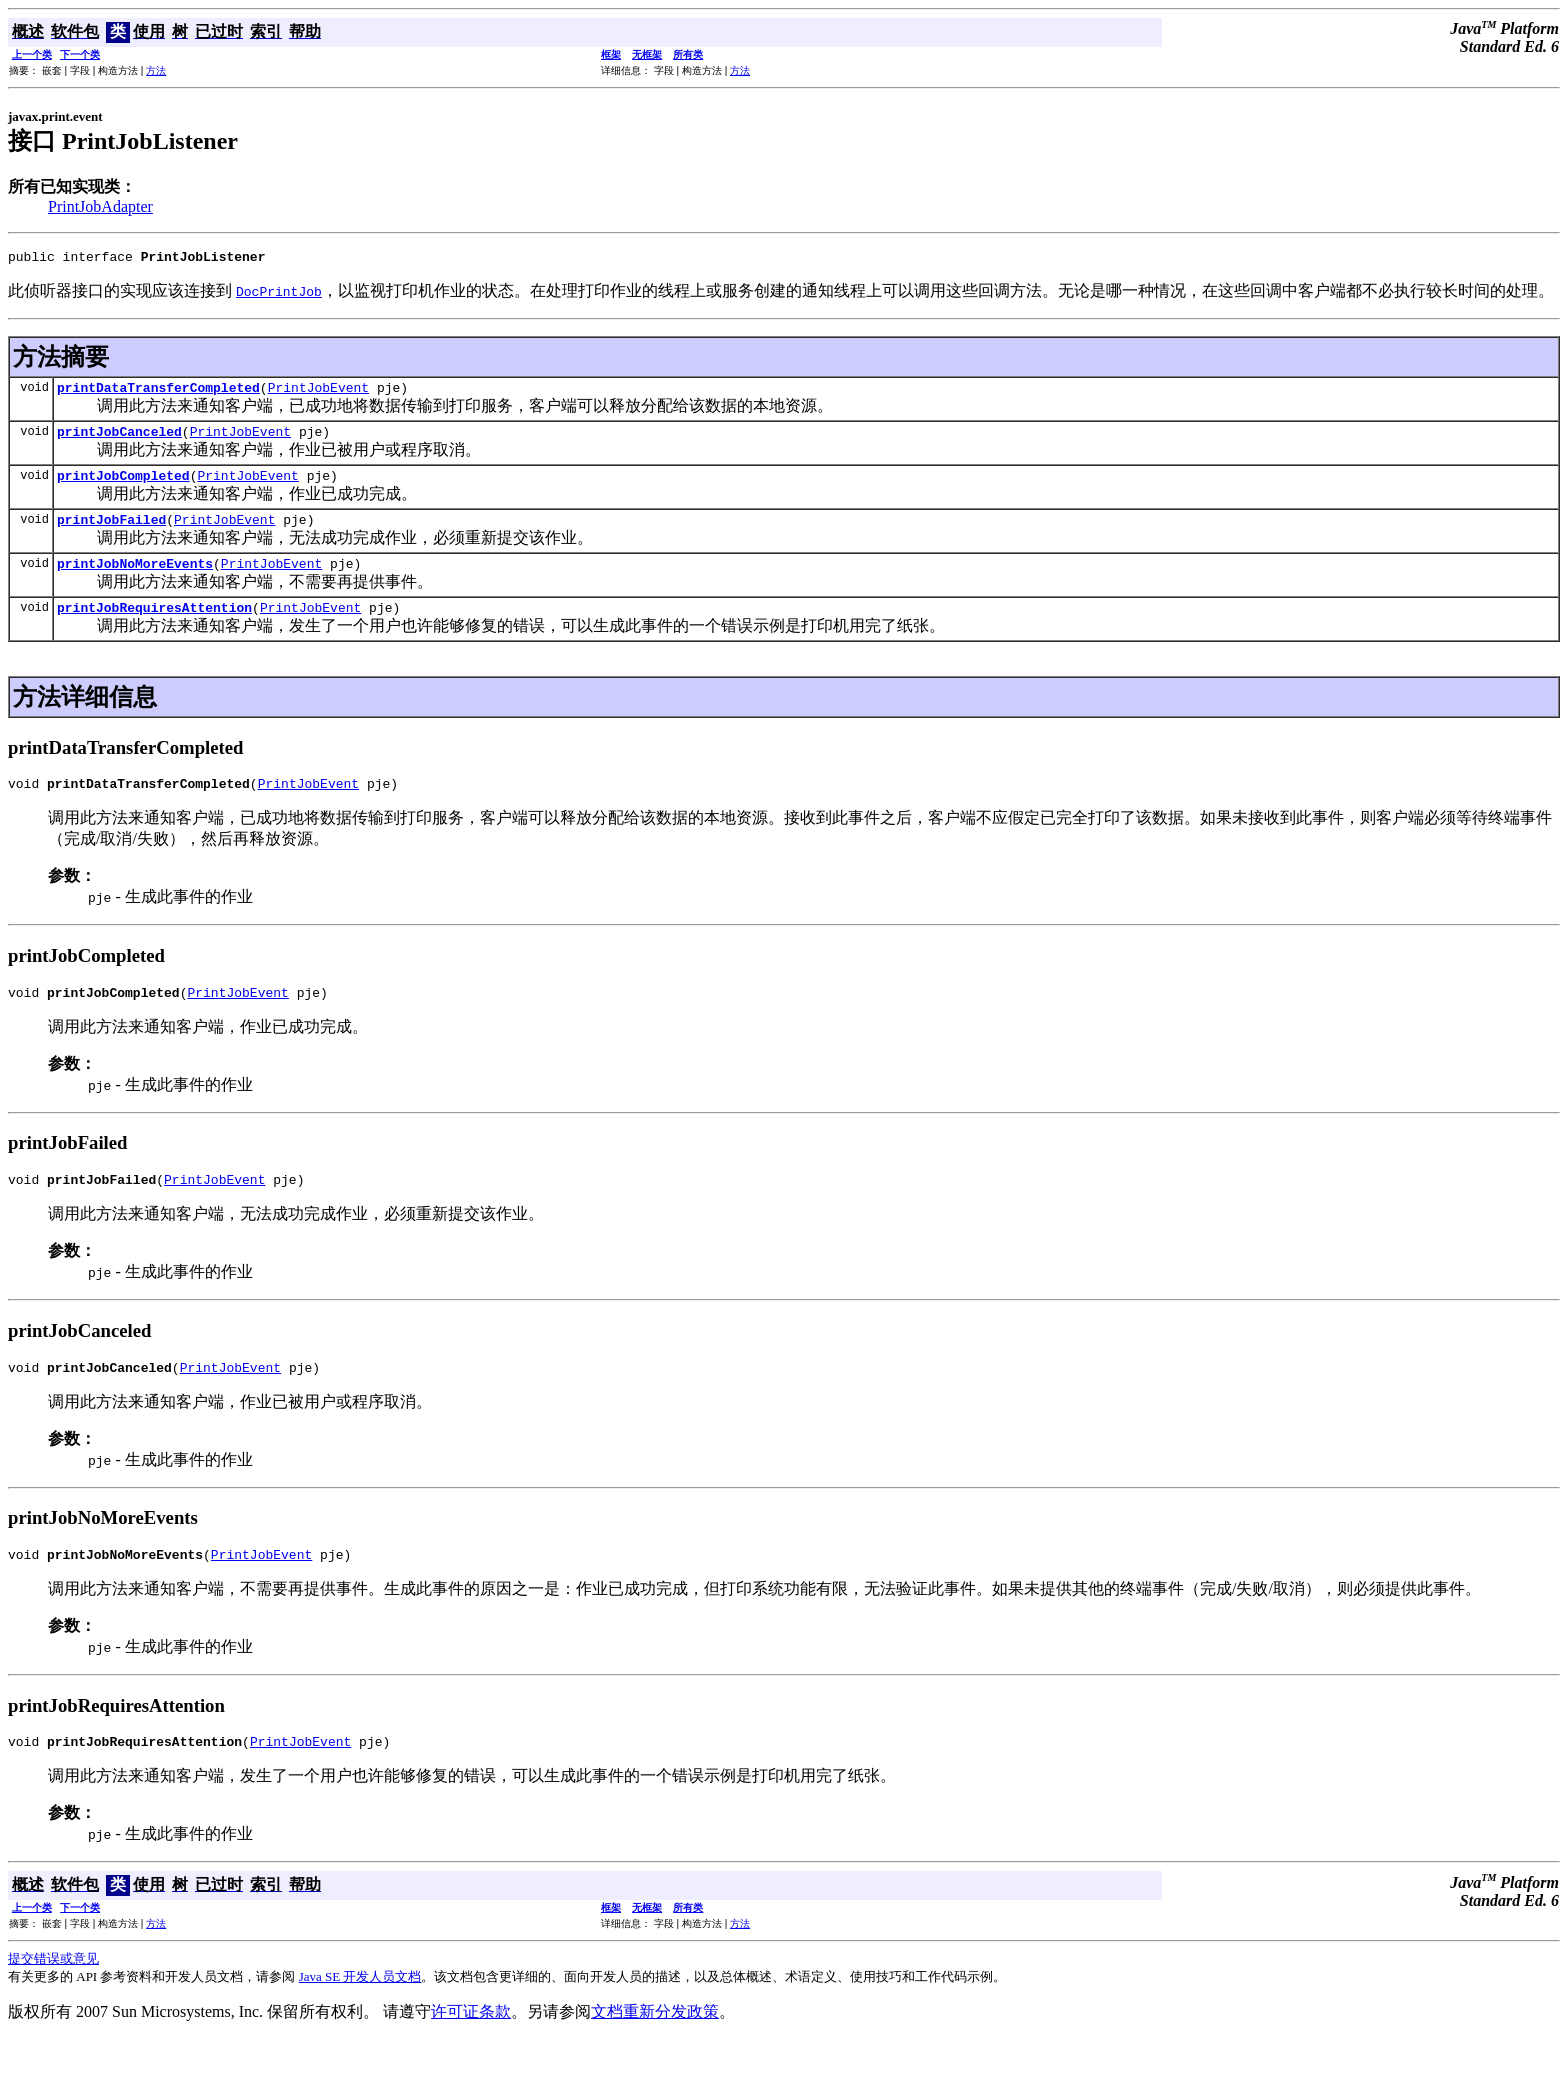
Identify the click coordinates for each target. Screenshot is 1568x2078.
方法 (156, 70)
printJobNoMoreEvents (135, 581)
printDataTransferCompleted (158, 393)
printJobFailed (111, 534)
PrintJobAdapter (100, 206)
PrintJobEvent (318, 393)
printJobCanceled (119, 440)
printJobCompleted (123, 487)
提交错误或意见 (53, 1997)
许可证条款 (471, 2050)
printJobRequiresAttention (154, 628)
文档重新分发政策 (655, 2050)
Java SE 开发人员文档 (360, 2015)
